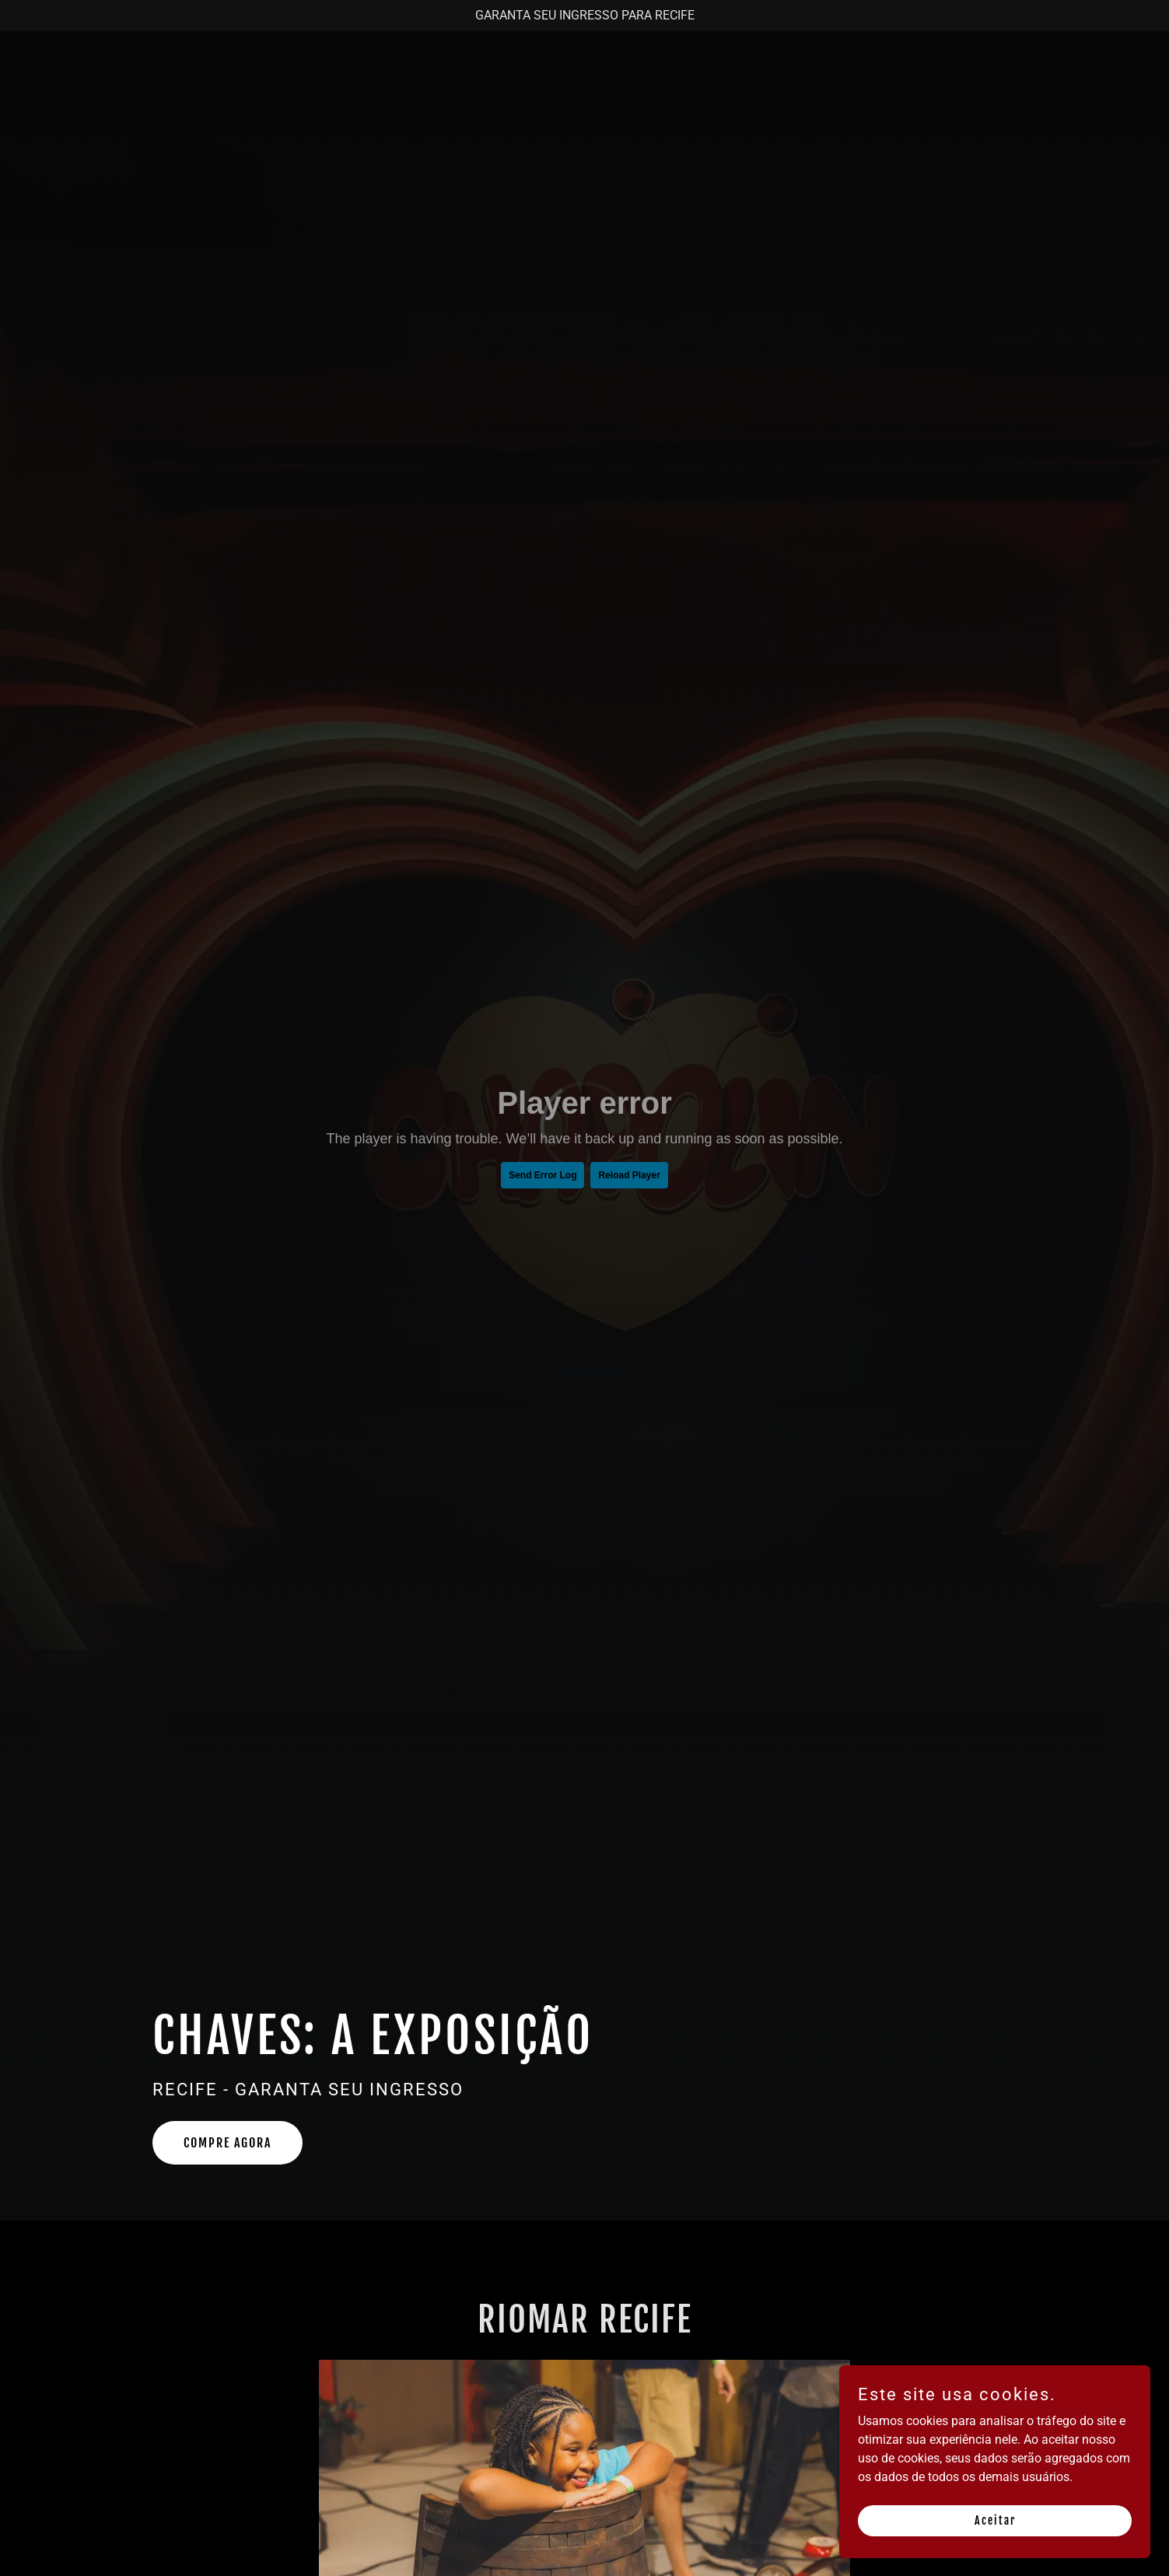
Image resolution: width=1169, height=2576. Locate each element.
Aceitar (995, 2520)
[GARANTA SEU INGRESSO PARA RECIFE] (584, 15)
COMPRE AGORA (227, 2143)
